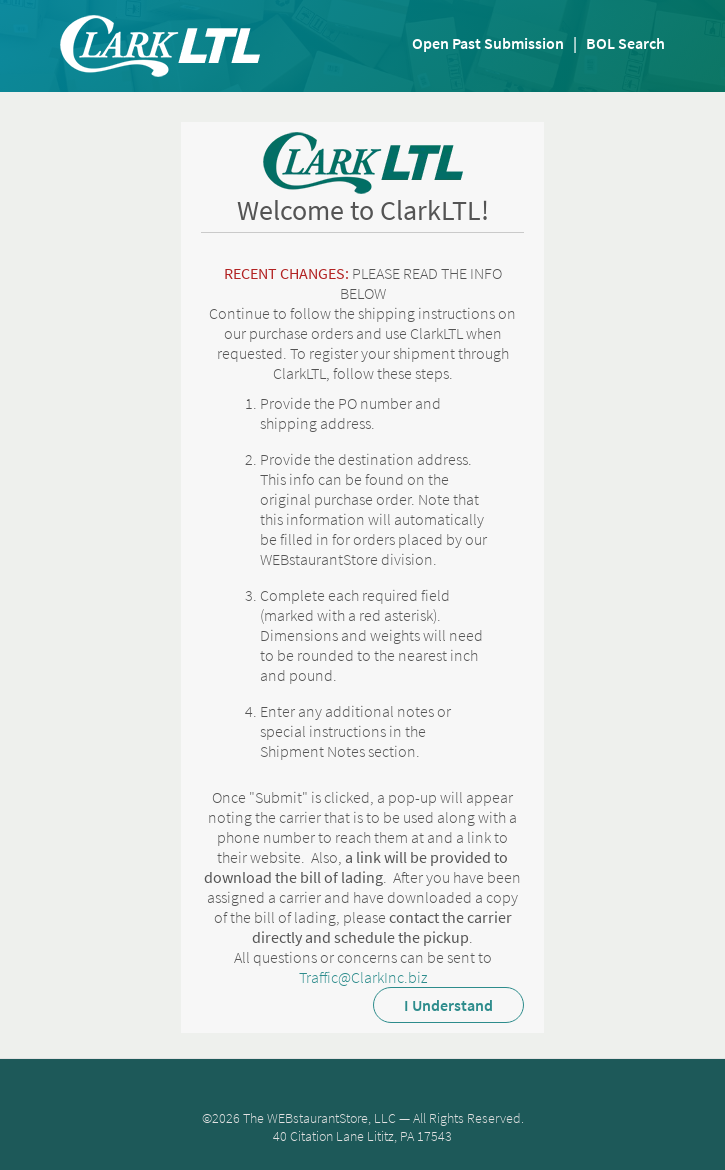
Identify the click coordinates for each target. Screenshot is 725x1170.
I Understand (448, 1005)
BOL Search (625, 43)
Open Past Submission (488, 43)
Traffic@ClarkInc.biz (363, 977)
